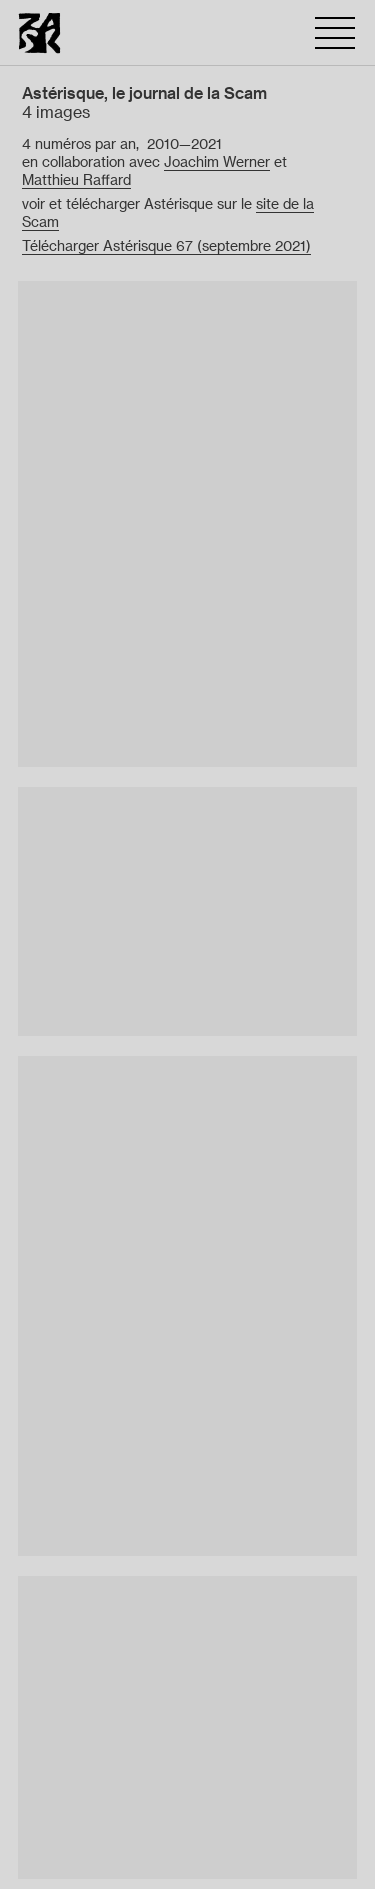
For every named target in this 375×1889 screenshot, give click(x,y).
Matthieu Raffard (76, 180)
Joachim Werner (217, 162)
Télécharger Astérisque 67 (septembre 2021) (166, 246)
